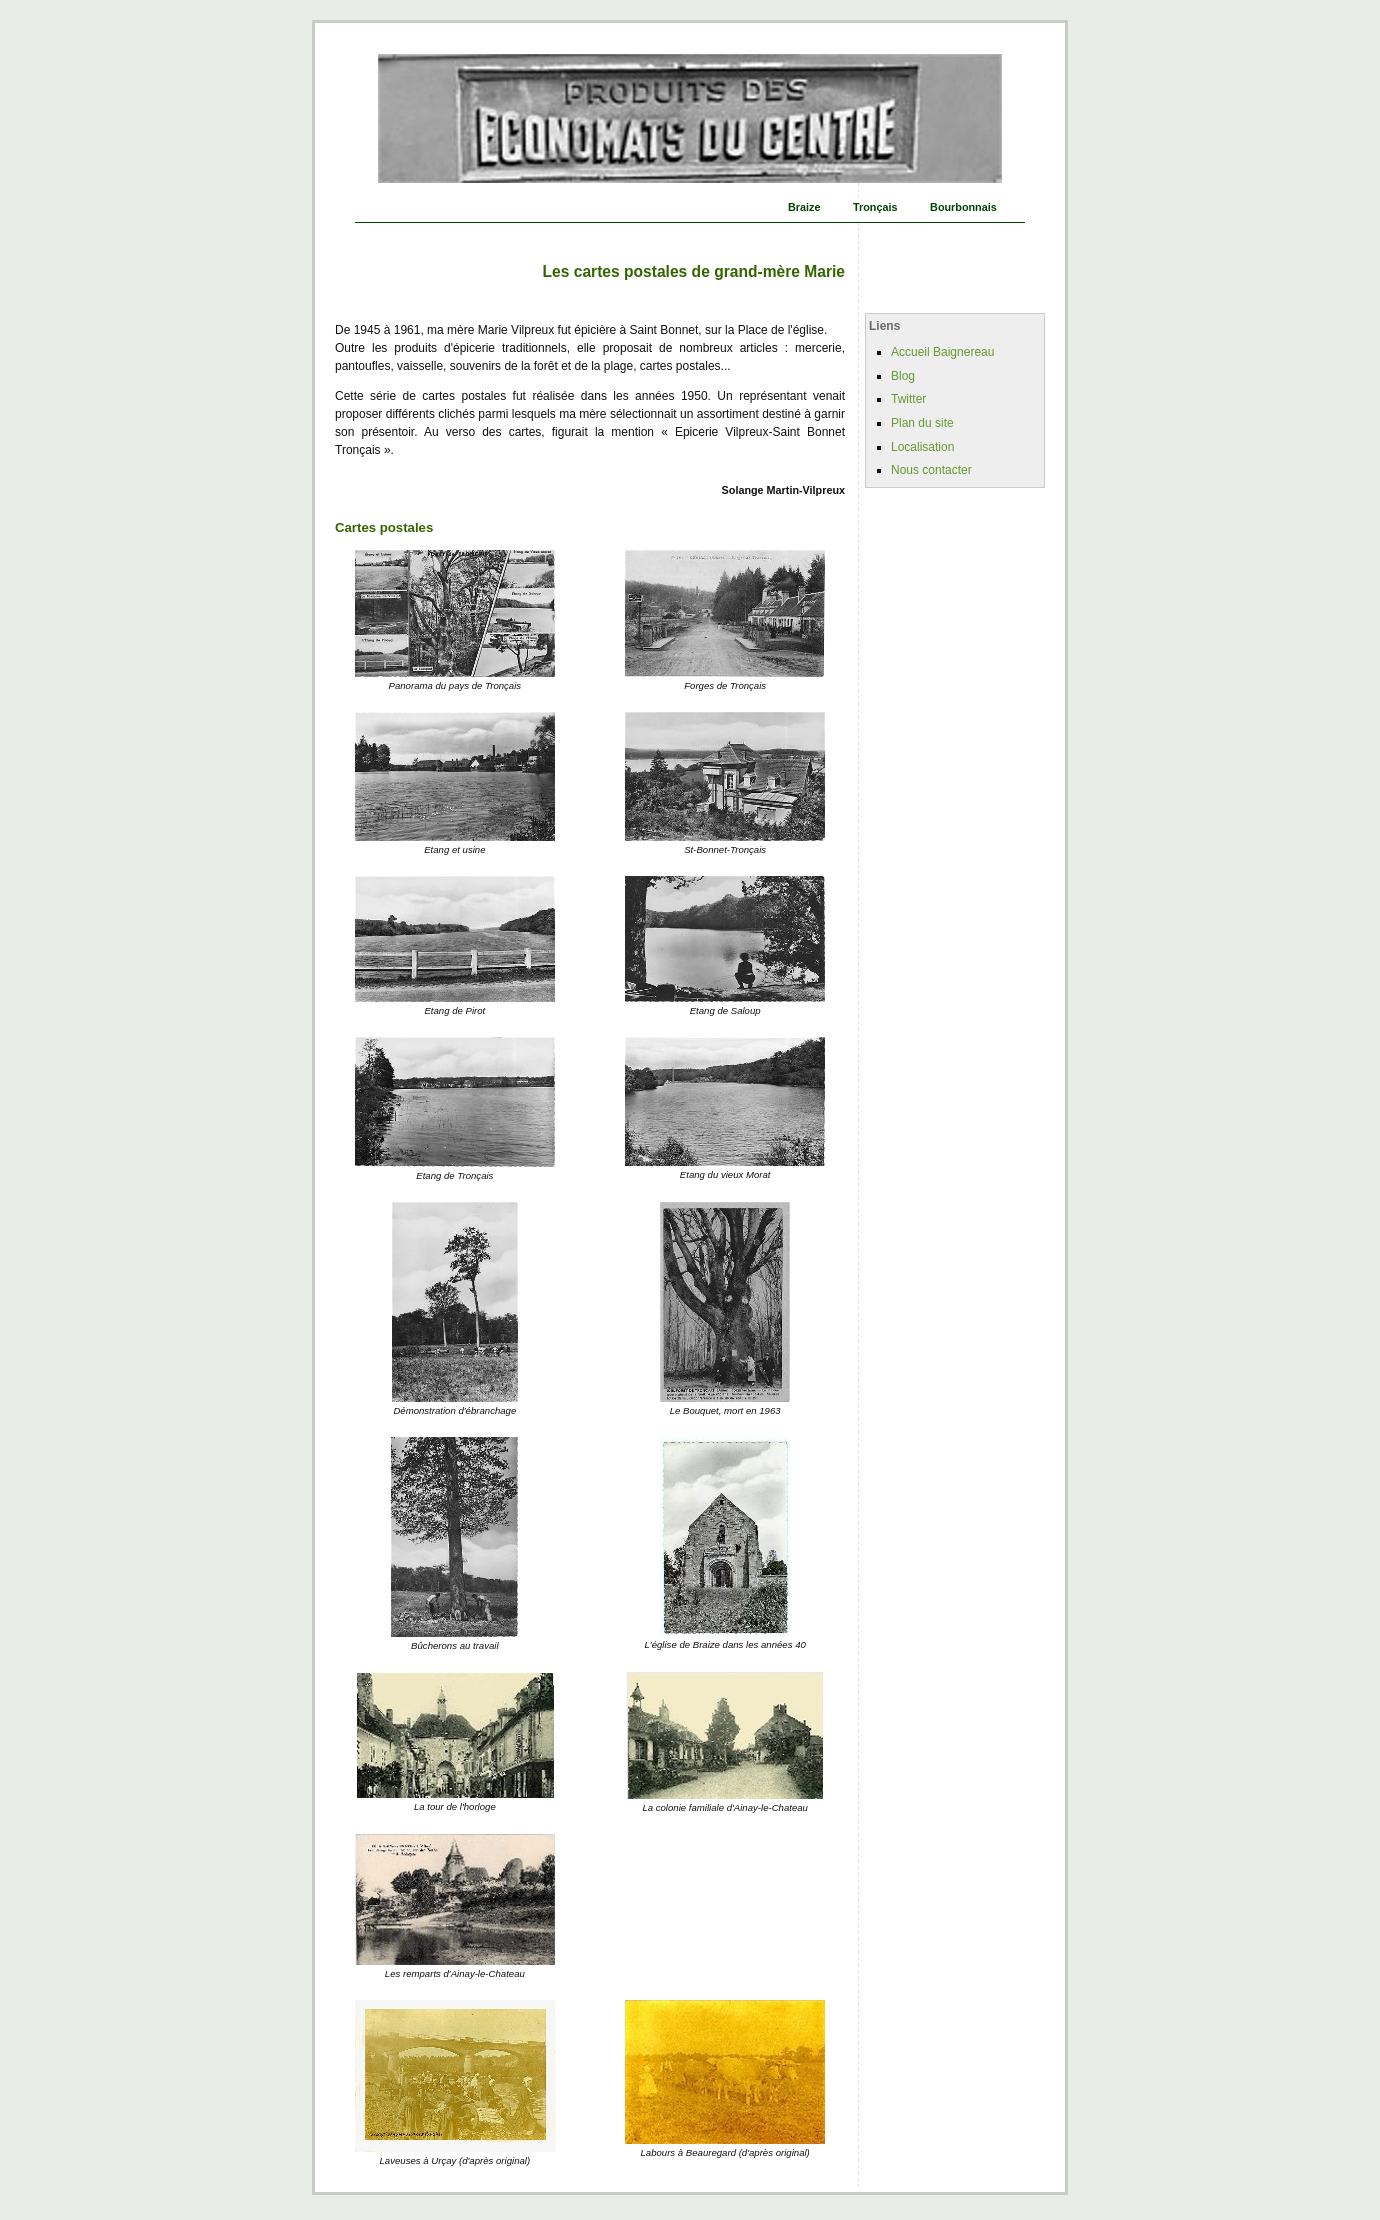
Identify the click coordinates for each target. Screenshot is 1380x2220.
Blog (903, 376)
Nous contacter (931, 470)
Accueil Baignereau (942, 352)
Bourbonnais (963, 207)
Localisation (922, 447)
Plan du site (922, 423)
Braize (804, 207)
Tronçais (875, 207)
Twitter (908, 399)
